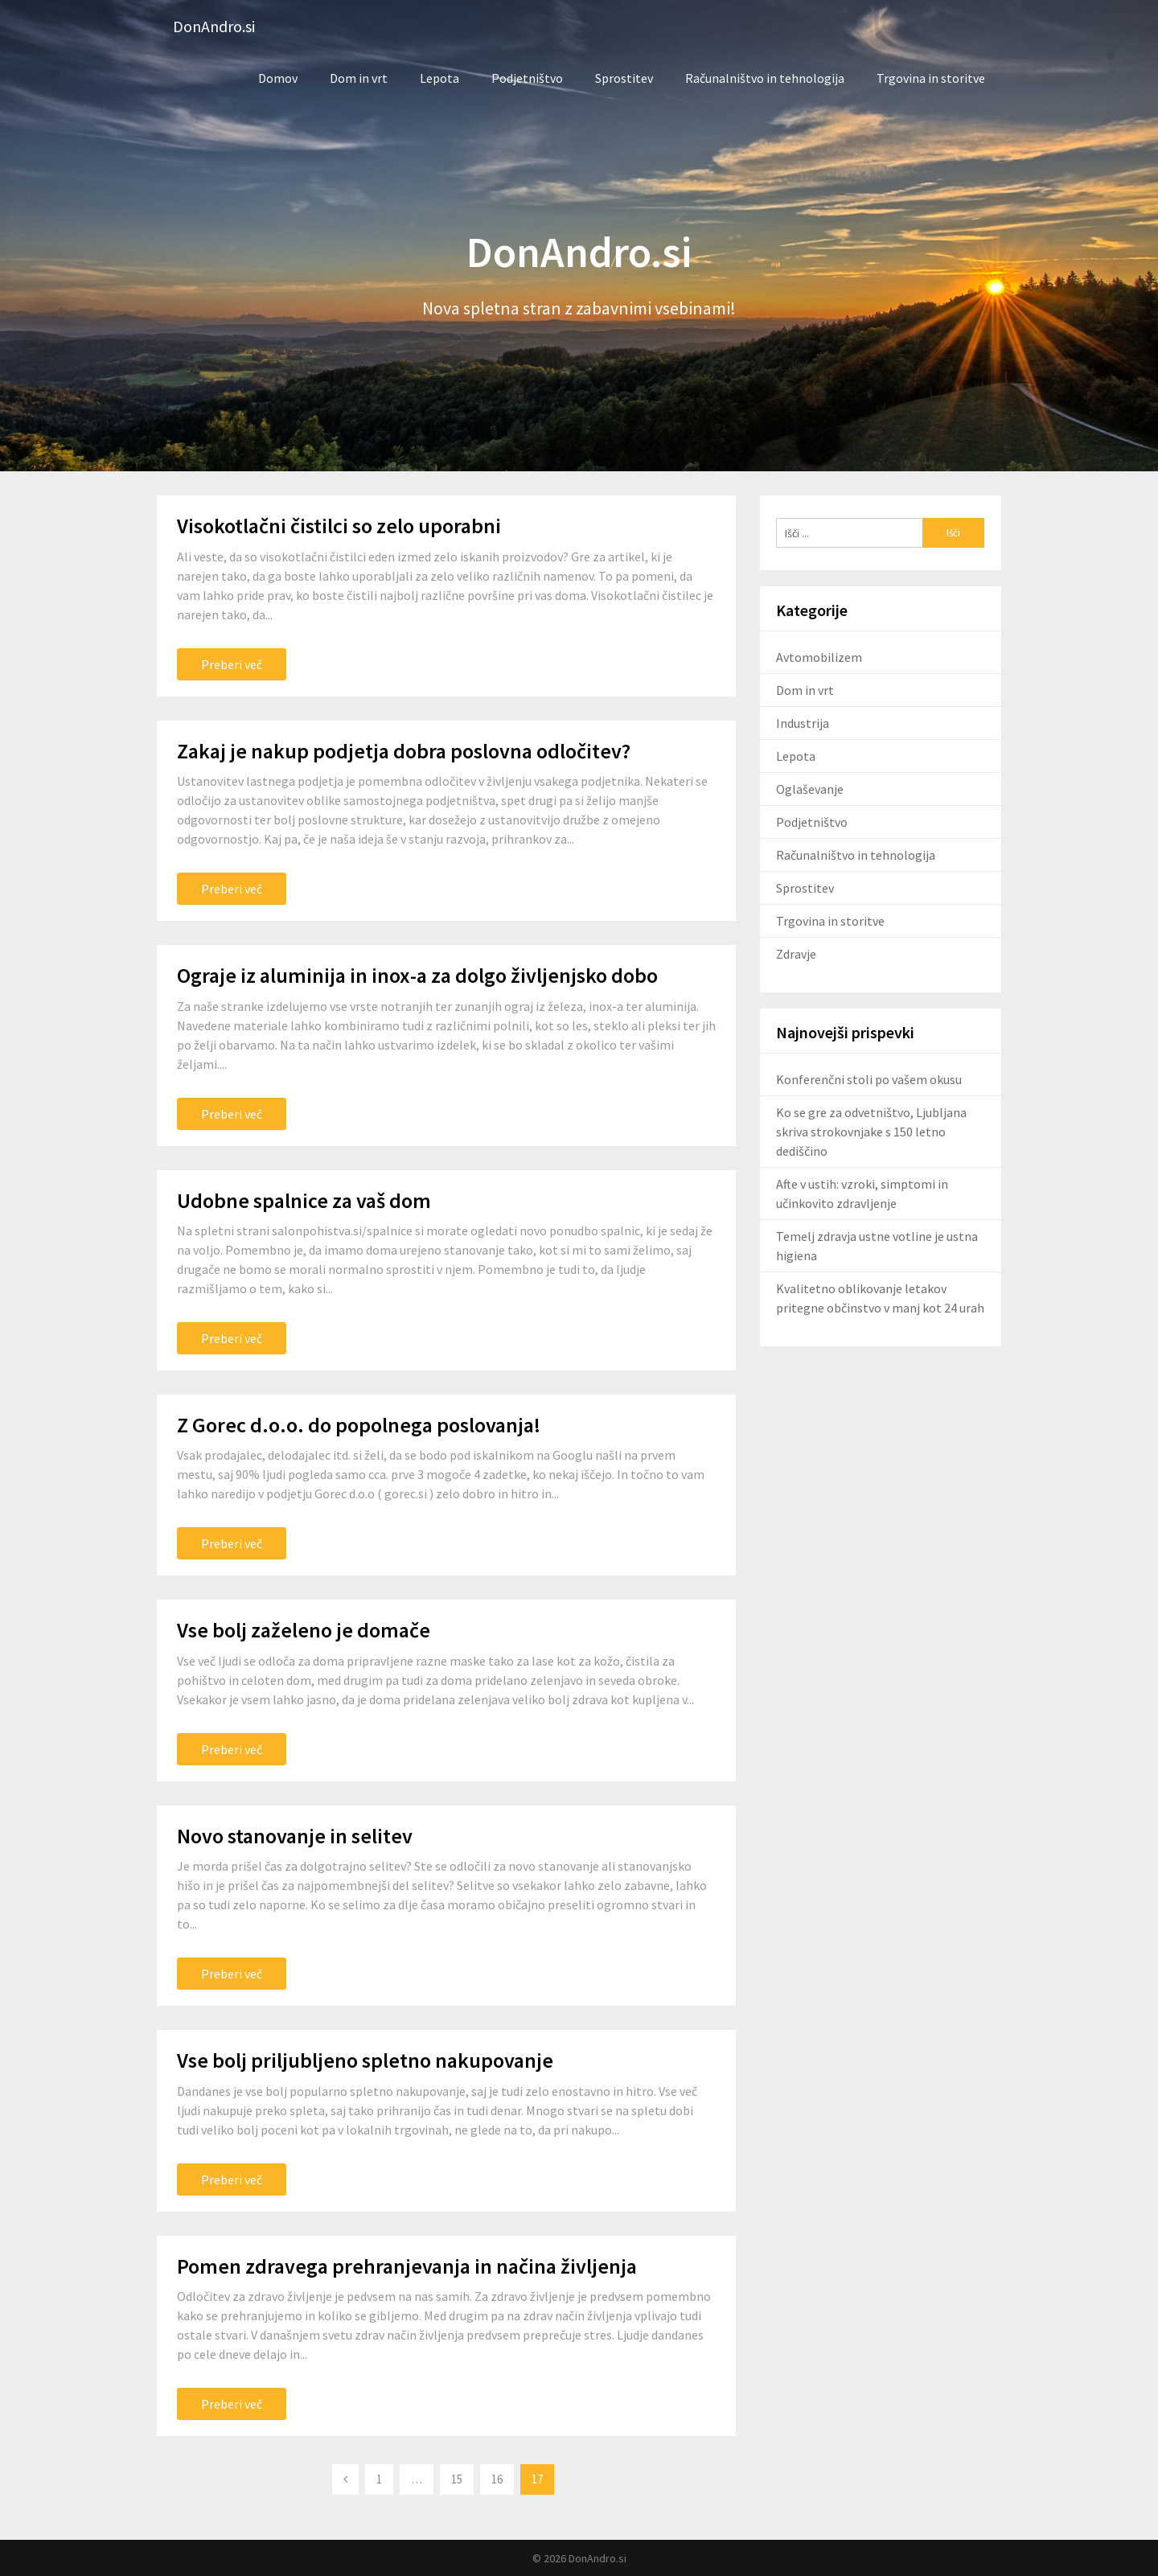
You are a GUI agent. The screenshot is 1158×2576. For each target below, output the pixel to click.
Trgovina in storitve (931, 78)
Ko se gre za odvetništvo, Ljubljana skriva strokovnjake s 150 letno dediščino (871, 1131)
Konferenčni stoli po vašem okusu (869, 1079)
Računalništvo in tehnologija (764, 78)
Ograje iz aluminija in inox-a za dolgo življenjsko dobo (417, 975)
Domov (278, 78)
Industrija (802, 723)
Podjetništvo (527, 78)
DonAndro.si (214, 26)
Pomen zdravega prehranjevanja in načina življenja (407, 2266)
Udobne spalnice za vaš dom (304, 1200)
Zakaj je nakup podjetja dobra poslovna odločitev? (403, 750)
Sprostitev (624, 78)
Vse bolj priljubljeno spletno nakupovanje (365, 2060)
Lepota (439, 78)
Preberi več (231, 664)
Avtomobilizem (819, 657)
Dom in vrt (359, 78)
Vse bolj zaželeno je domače (303, 1630)
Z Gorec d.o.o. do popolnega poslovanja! (358, 1424)
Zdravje (796, 954)
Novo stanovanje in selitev (295, 1835)
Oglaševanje (810, 789)
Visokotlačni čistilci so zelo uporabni (339, 525)
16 (497, 2479)
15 (456, 2479)
